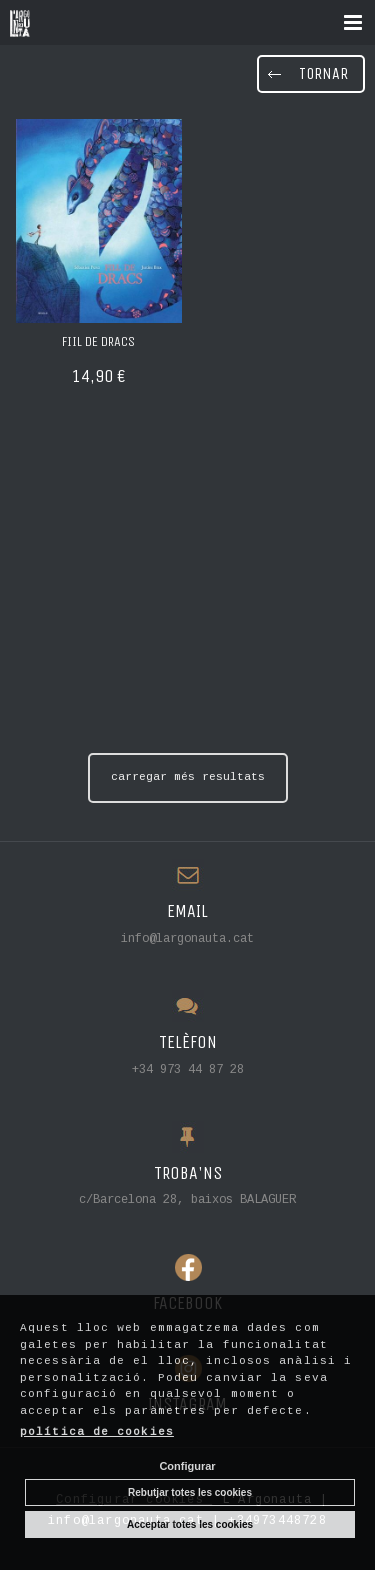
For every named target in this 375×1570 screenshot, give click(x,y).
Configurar (187, 1466)
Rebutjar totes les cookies (190, 1492)
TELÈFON (188, 1042)
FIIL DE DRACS (98, 341)
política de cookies (97, 1432)
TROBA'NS (188, 1173)
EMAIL (187, 911)
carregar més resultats (188, 777)
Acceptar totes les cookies (190, 1524)
